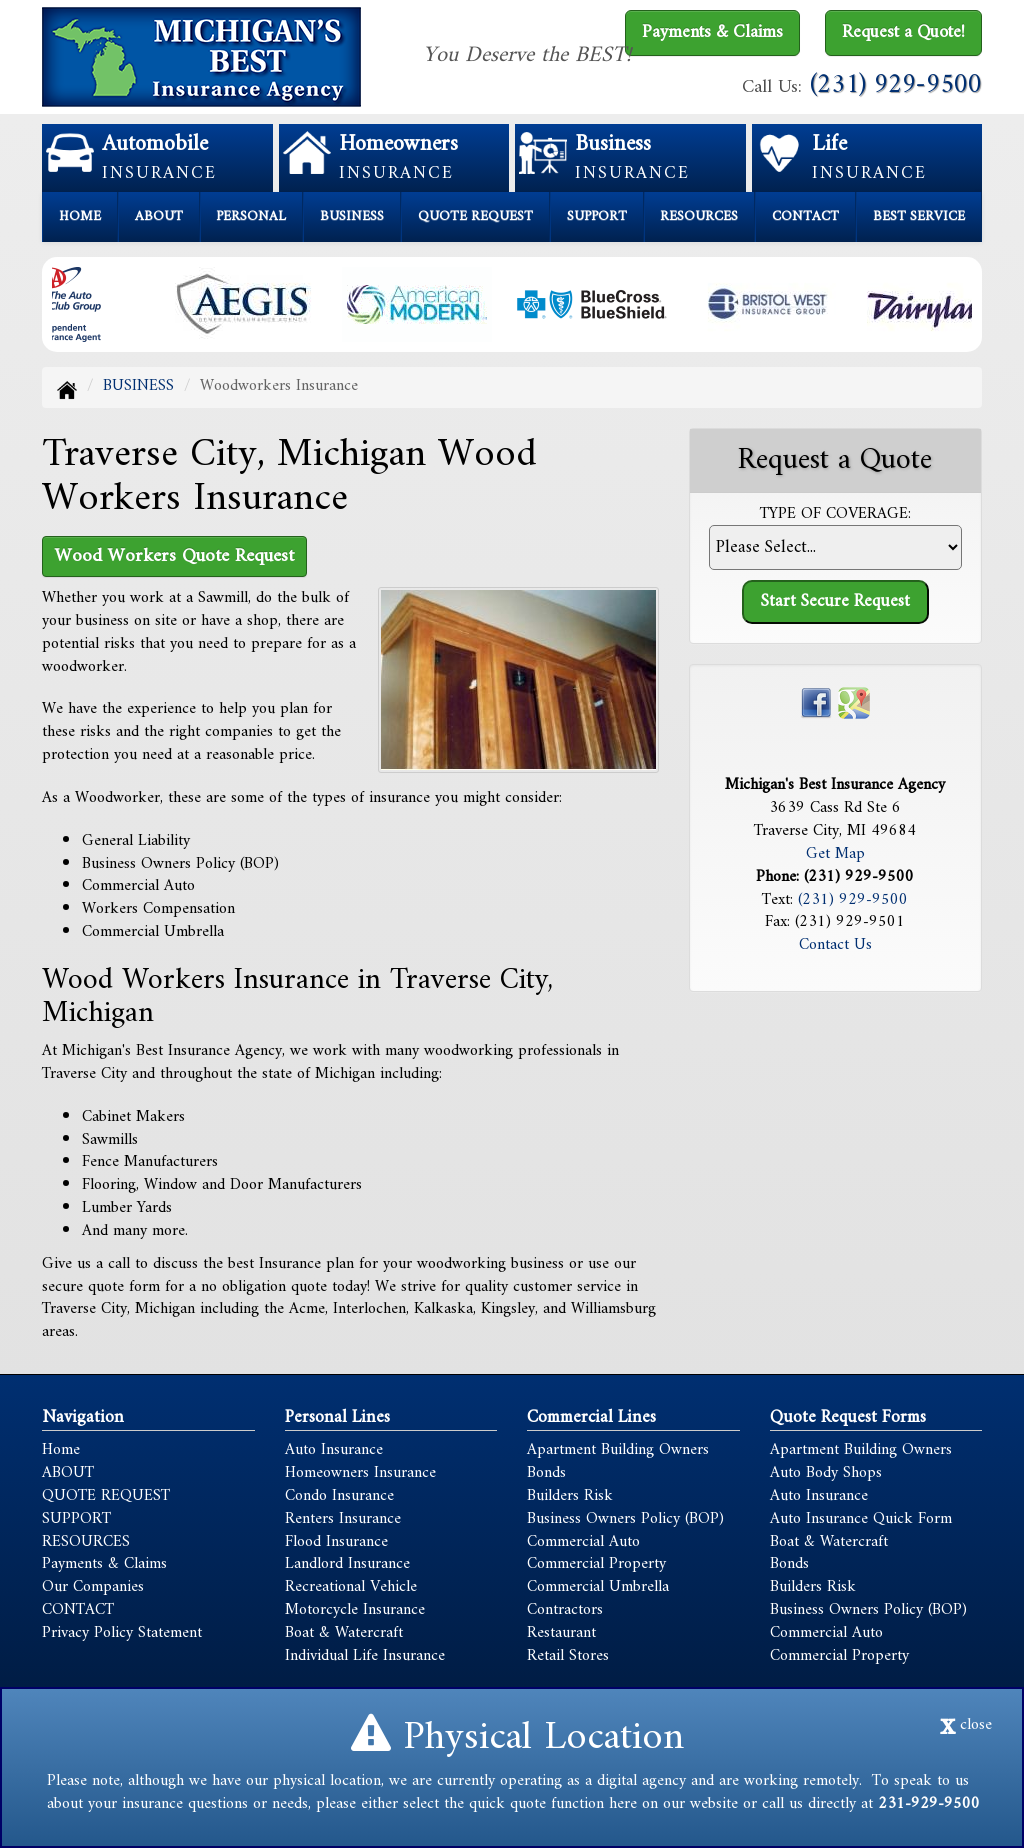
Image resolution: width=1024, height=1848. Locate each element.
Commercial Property (596, 1564)
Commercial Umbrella (598, 1587)
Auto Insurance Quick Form (861, 1519)
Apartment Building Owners (618, 1450)
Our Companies (93, 1587)
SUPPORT (76, 1519)
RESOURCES (86, 1542)
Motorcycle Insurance (355, 1610)
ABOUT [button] (159, 216)
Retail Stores (568, 1656)
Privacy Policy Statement (122, 1633)
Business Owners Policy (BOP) (625, 1519)
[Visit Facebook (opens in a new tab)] (816, 702)
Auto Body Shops (826, 1473)
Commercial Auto (583, 1542)
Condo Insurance (339, 1496)
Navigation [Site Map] (83, 1417)
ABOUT (68, 1473)
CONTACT (805, 216)
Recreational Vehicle (351, 1587)
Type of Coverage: (835, 514)
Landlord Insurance (347, 1564)
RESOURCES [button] (699, 216)
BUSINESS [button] (352, 216)
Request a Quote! (903, 32)
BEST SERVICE (919, 216)
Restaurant (561, 1633)
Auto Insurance (334, 1450)
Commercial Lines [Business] (591, 1417)
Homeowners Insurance (360, 1473)
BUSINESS (138, 386)
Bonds (546, 1473)
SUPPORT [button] (597, 216)
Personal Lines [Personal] (337, 1417)
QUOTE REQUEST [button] (475, 216)
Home (61, 1450)
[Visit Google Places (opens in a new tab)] (854, 702)
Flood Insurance (336, 1542)
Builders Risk (570, 1496)
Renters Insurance (343, 1519)
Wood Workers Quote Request (174, 556)
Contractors (565, 1610)
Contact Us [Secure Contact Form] (835, 945)
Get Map (835, 854)
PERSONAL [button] (251, 216)
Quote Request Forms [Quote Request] (848, 1417)
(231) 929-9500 (896, 85)
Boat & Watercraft (344, 1633)
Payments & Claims (712, 32)
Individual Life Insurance (365, 1656)
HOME (80, 216)
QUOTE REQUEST (106, 1496)
